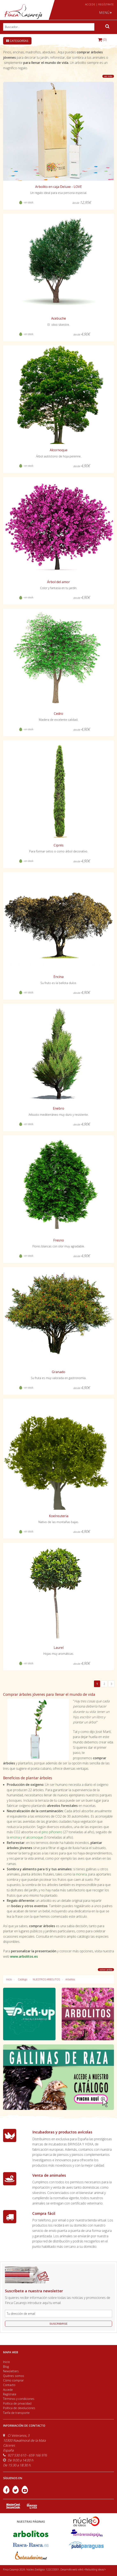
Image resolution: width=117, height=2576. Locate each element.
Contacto (9, 2385)
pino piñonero (52, 1832)
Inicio (9, 1979)
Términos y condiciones (18, 2399)
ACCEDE (90, 4)
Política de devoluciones (19, 2408)
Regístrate (9, 2394)
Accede (8, 2390)
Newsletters (11, 2371)
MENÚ (105, 12)
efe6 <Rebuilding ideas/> (92, 2569)
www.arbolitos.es (23, 1956)
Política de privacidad (17, 2403)
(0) (102, 39)
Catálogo (22, 1979)
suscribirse (58, 2323)
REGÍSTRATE (106, 4)
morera (81, 1874)
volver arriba (106, 1969)
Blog (6, 2367)
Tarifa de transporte (16, 2413)
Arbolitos (70, 1979)
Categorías (17, 40)
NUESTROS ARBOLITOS (46, 1979)
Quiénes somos (13, 2376)
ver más (108, 76)
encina (15, 1837)
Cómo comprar (13, 2380)
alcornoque (34, 1837)
